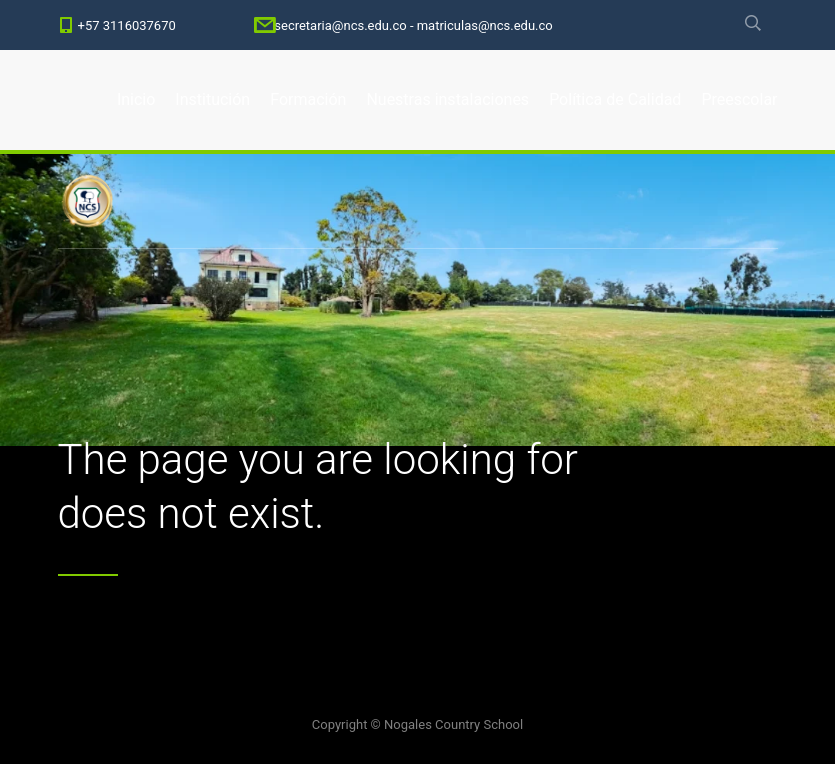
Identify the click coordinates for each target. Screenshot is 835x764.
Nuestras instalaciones (447, 99)
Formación (308, 99)
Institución (212, 99)
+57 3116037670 (127, 25)
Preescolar (739, 99)
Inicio (136, 99)
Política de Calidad (615, 99)
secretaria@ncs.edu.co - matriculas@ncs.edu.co (413, 25)
